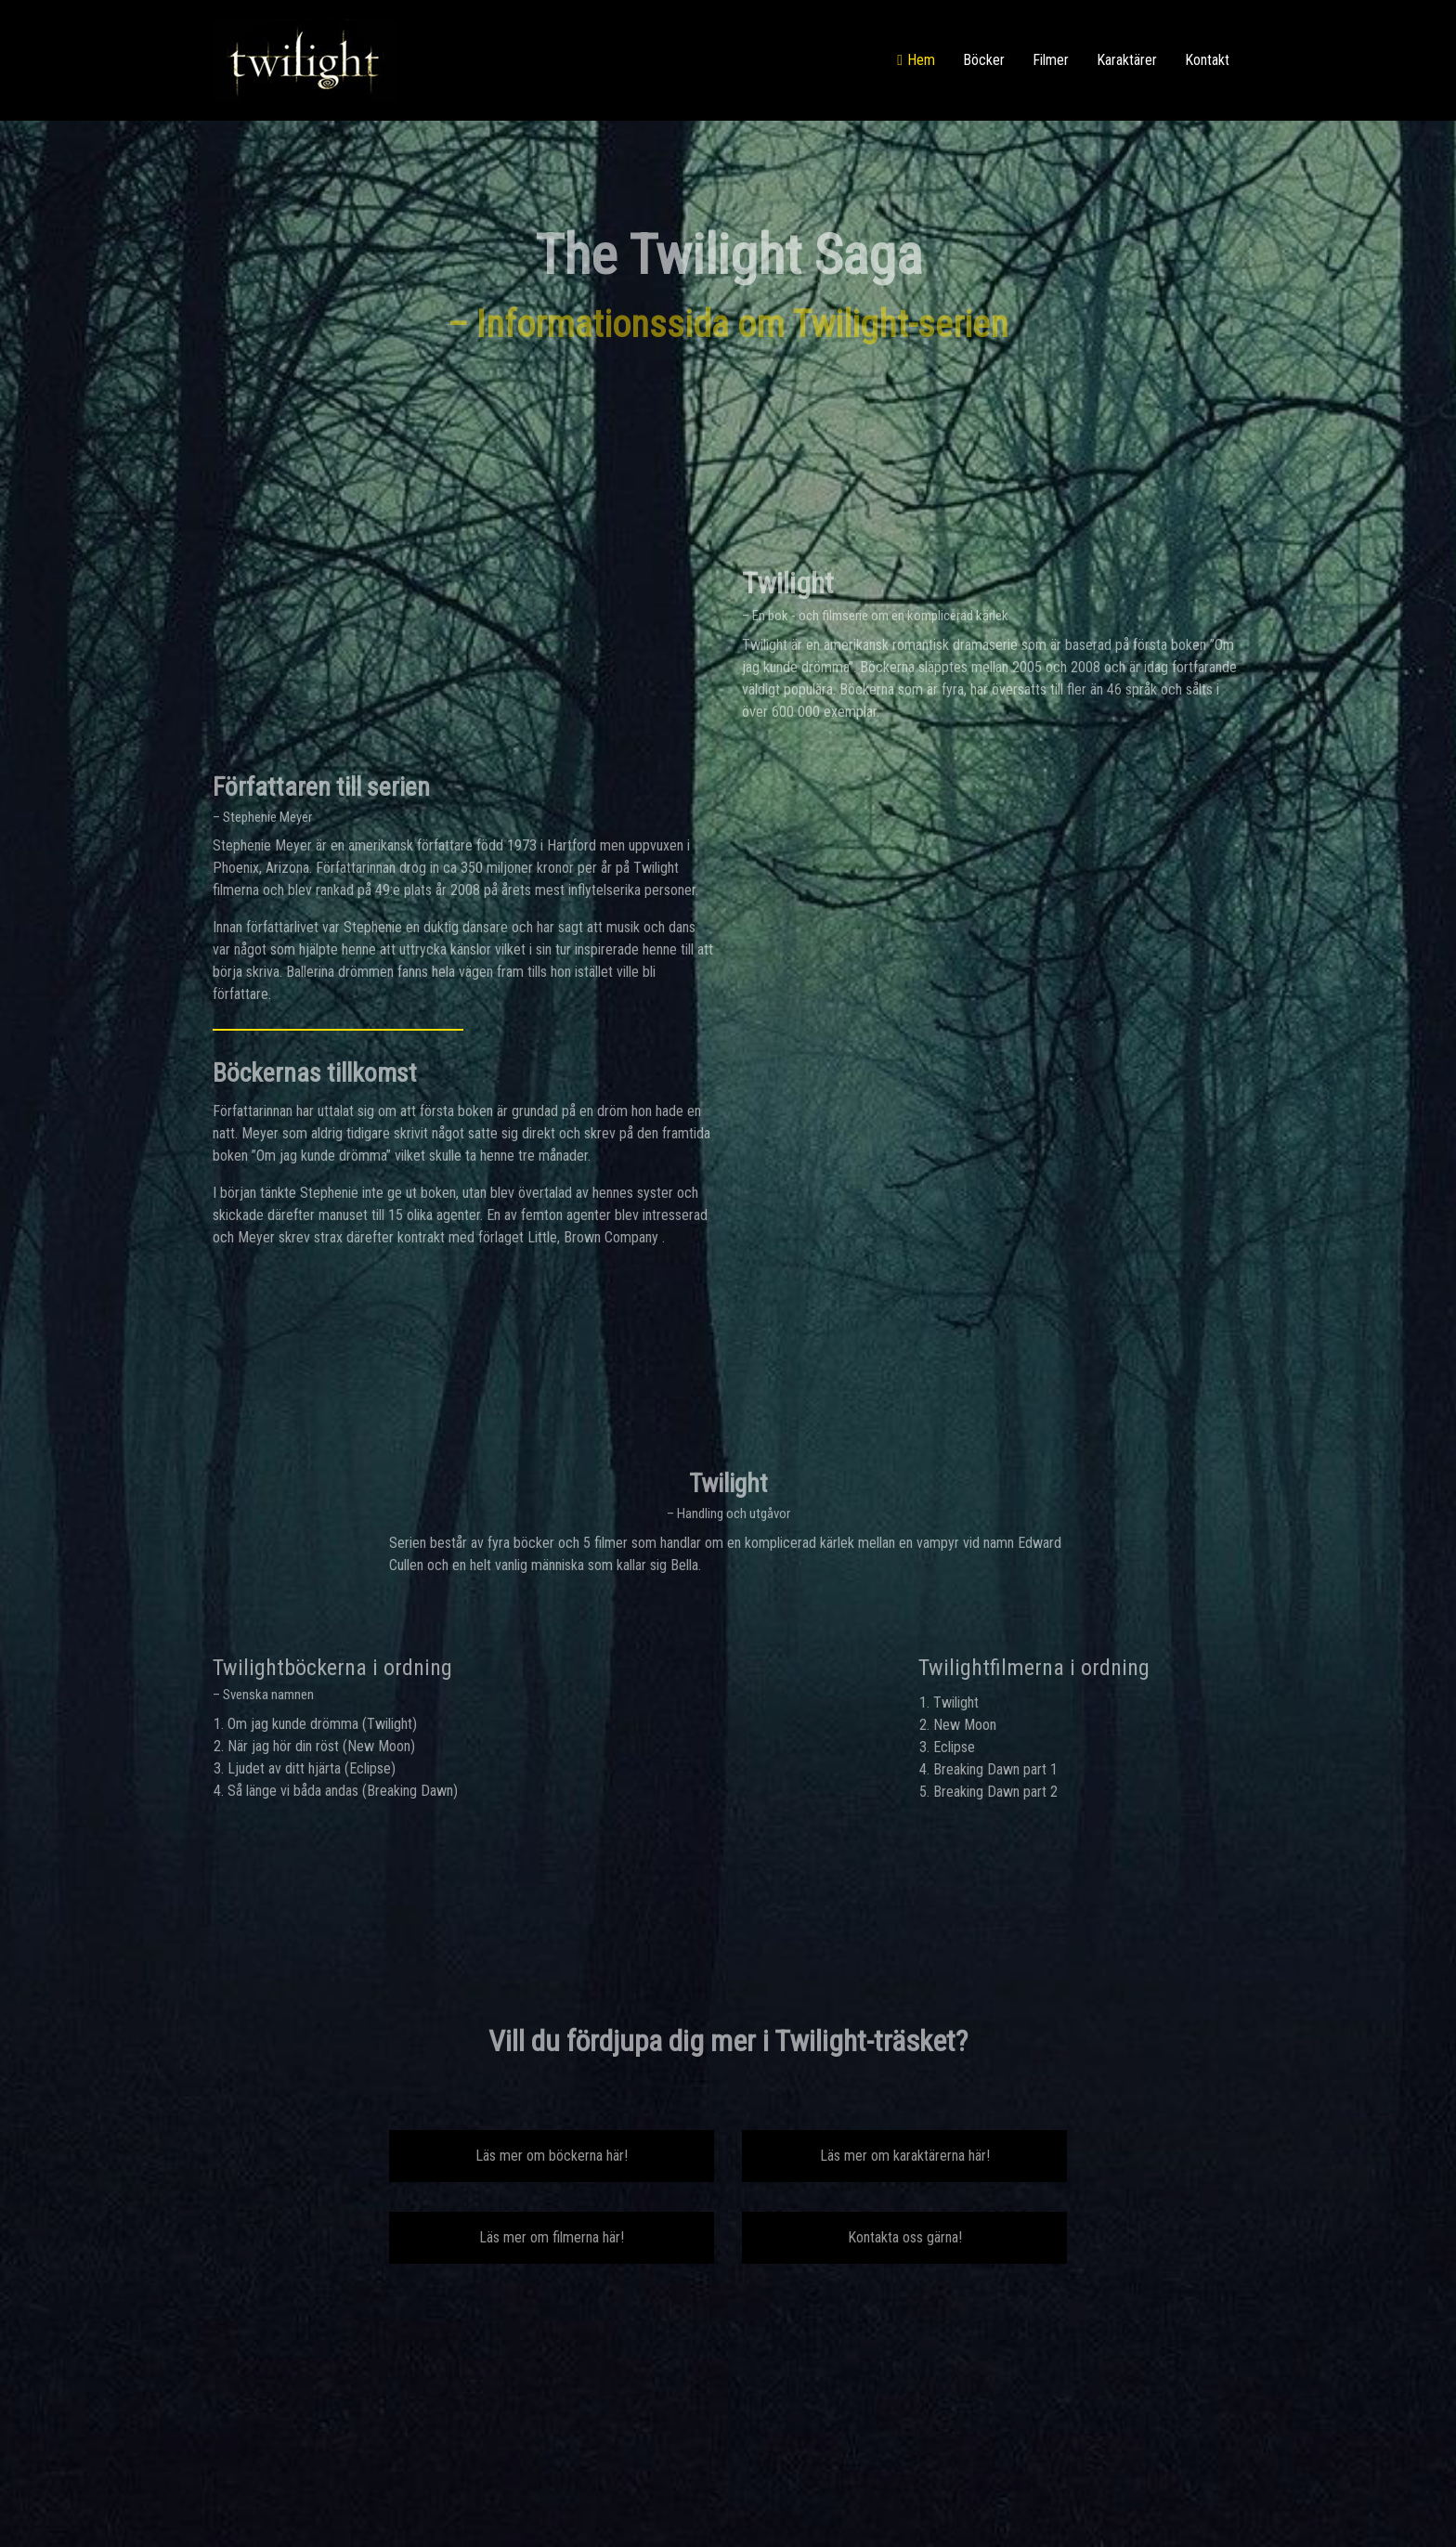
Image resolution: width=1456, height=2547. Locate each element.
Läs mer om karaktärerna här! (905, 2155)
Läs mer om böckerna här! (551, 2155)
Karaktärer (1127, 60)
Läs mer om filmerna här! (551, 2237)
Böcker (984, 60)
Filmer (1051, 60)
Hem (921, 60)
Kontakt (1207, 60)
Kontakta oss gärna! (905, 2237)
